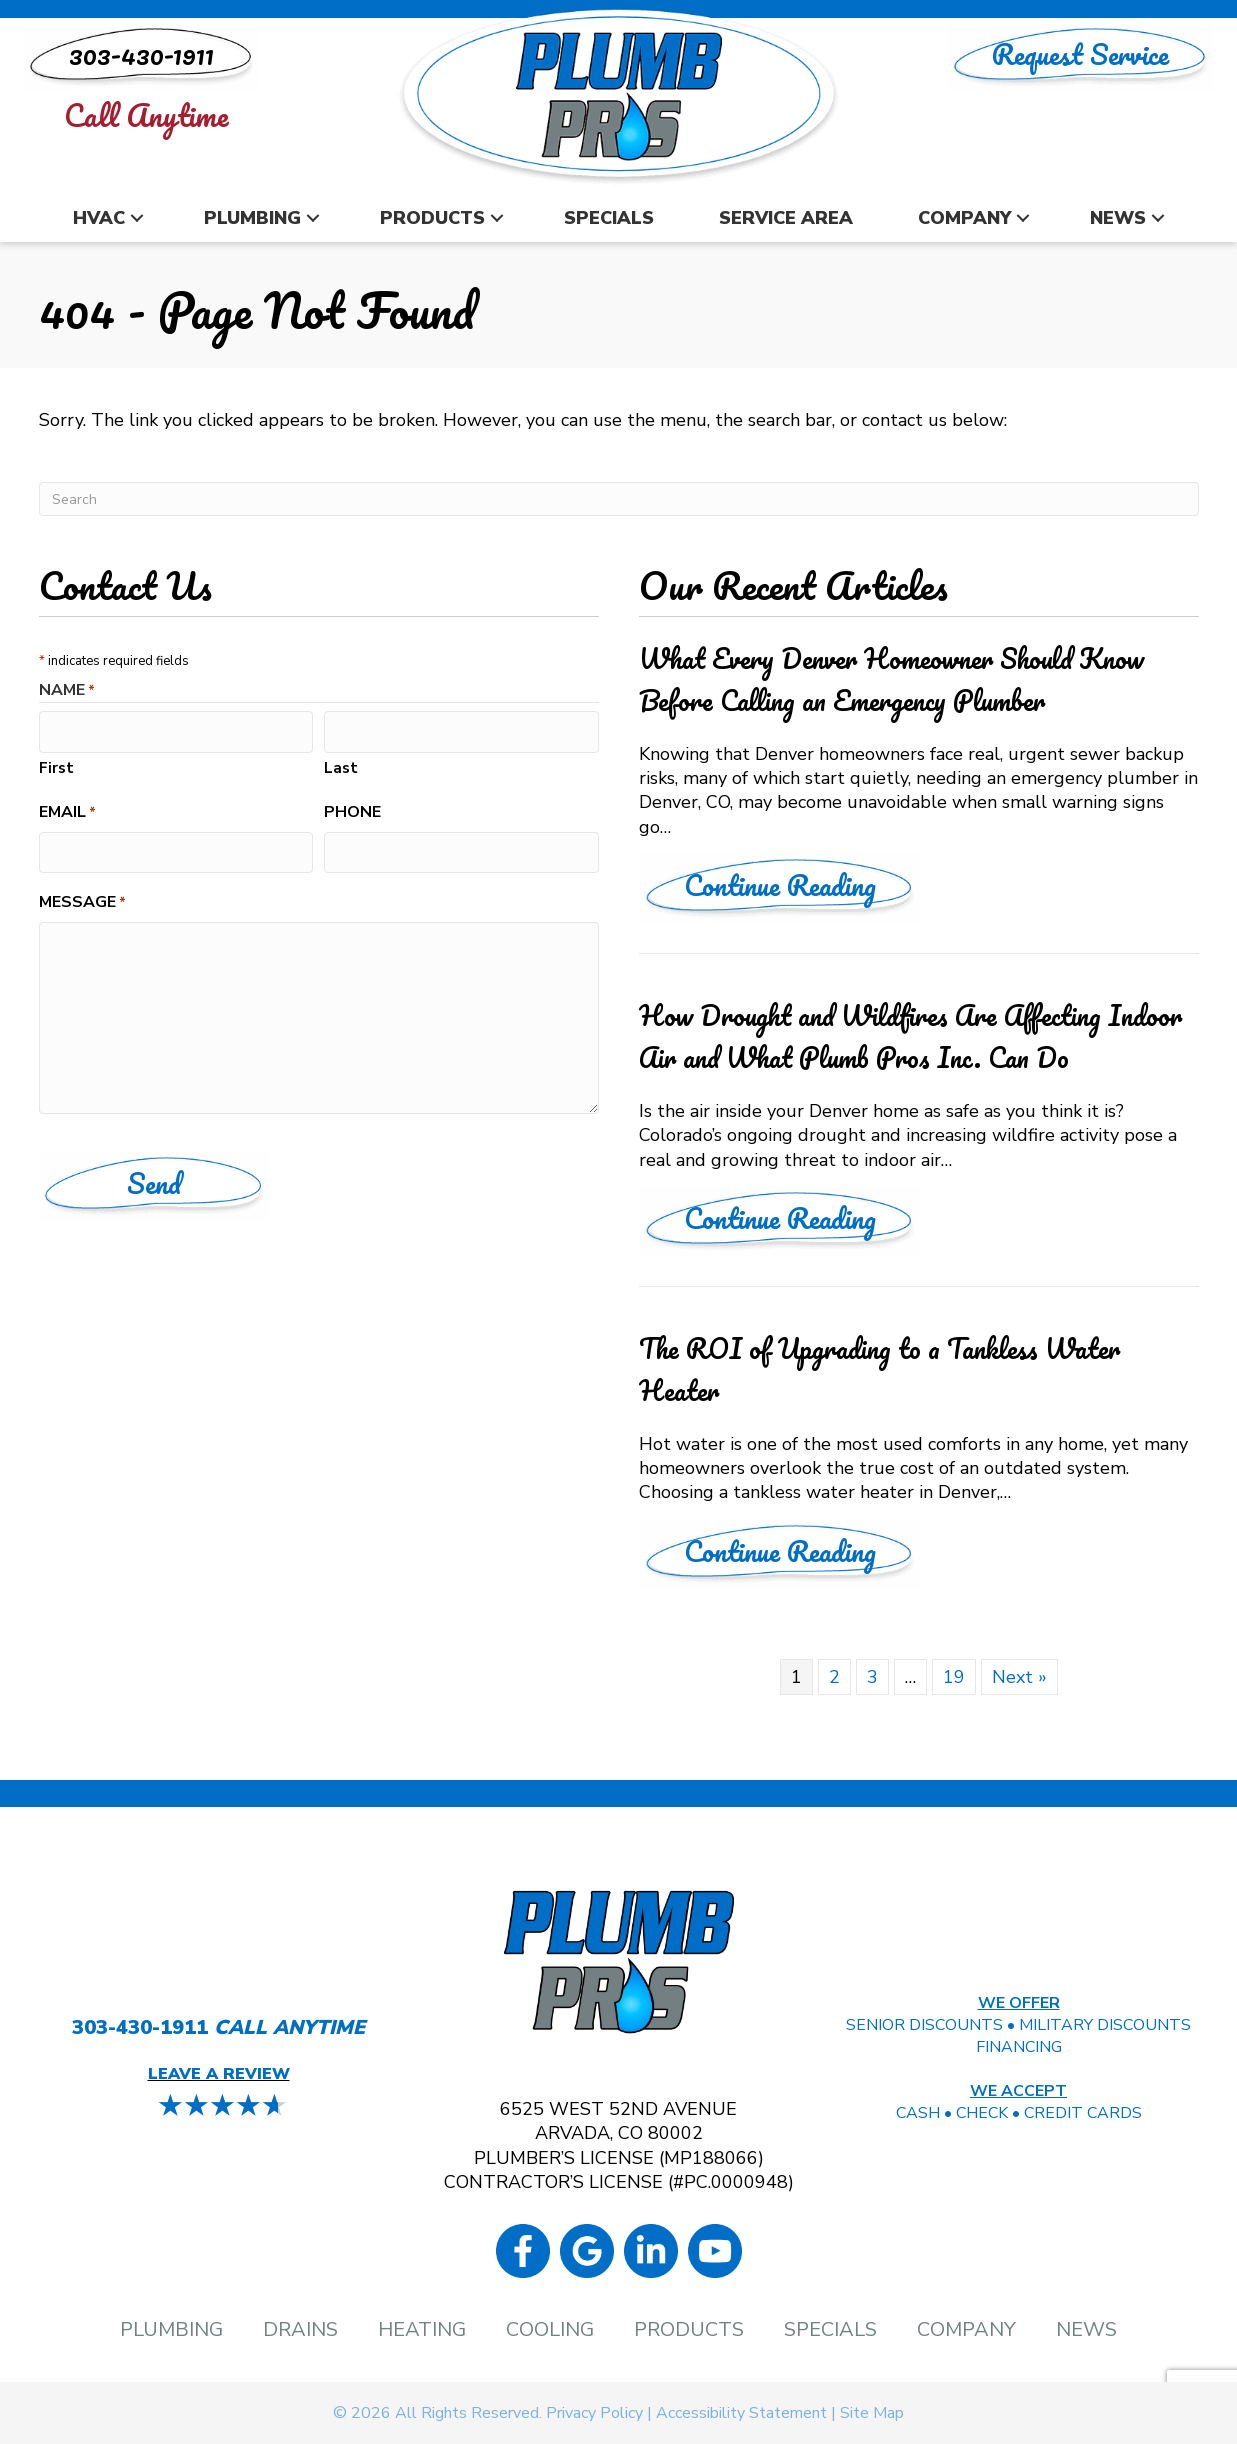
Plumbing (252, 218)
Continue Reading (802, 884)
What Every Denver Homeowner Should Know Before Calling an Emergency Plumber (891, 679)
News (1118, 218)
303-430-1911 (140, 2027)
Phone (352, 810)
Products (432, 218)
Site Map (872, 2413)
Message (82, 898)
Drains (300, 2330)
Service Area (786, 218)
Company (964, 218)
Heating (422, 2330)
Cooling (550, 2330)
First (56, 765)
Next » (1019, 1677)
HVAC (99, 218)
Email (67, 810)
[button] (137, 218)
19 (954, 1677)
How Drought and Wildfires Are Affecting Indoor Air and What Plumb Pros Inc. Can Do (910, 1036)
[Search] (619, 499)
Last (341, 765)
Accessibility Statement (741, 2413)
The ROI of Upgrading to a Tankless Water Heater (879, 1369)
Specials (609, 218)
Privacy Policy (594, 2413)
